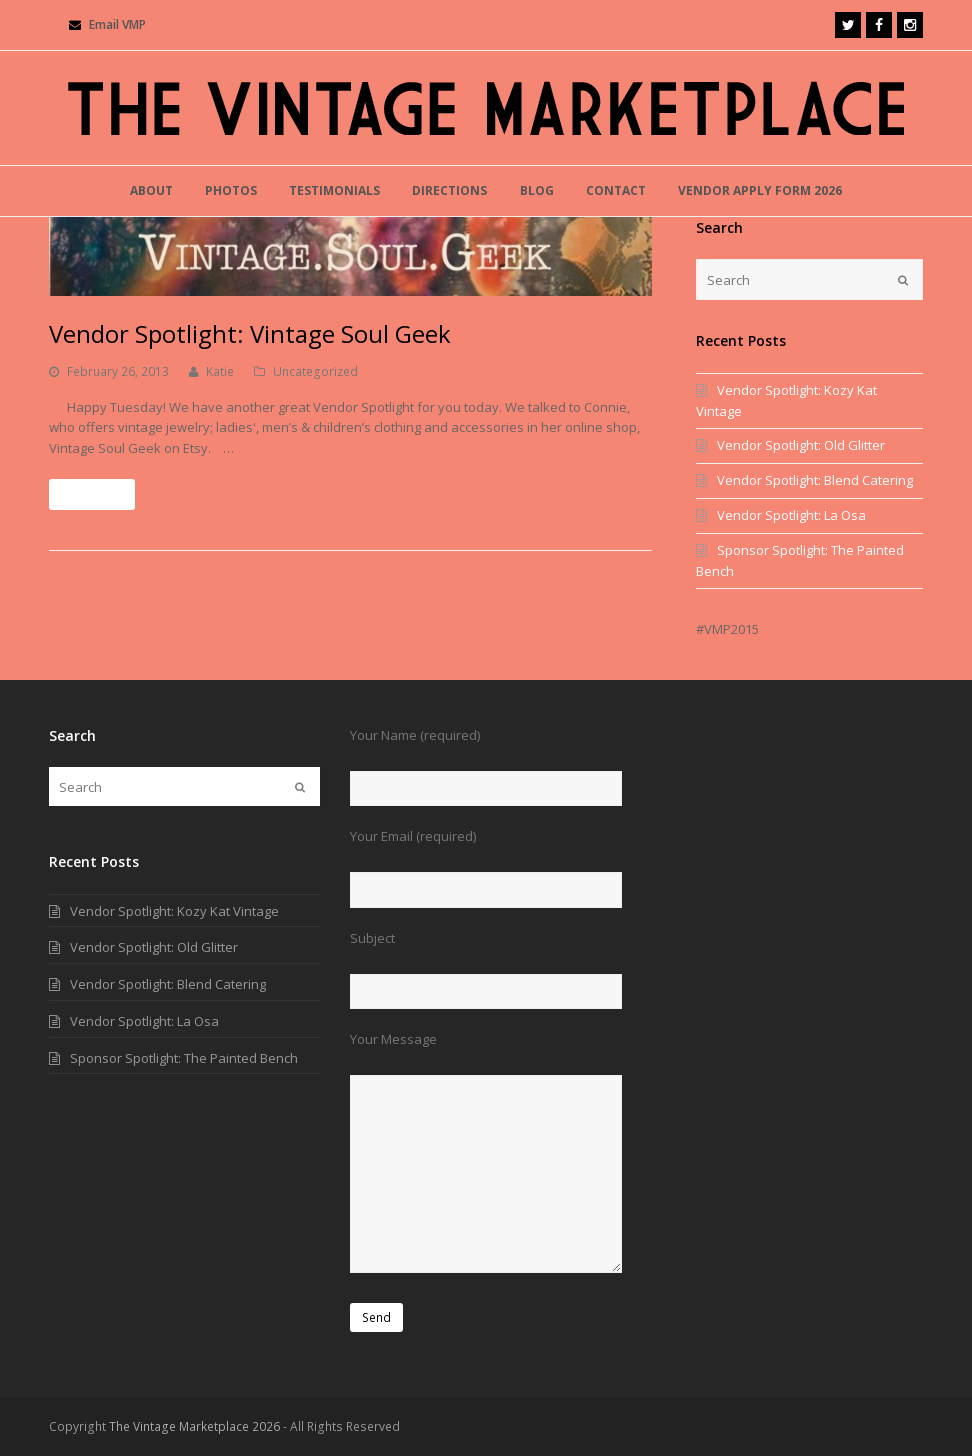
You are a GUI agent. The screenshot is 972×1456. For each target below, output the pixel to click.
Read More (92, 494)
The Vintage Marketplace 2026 (194, 1426)
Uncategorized (315, 371)
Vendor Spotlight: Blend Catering (815, 480)
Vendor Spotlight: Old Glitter (801, 445)
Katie (220, 371)
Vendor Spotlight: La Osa (791, 515)
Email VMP (117, 24)
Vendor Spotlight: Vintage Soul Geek (250, 333)
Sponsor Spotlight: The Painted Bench (184, 1058)
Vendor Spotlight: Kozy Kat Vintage (174, 911)
